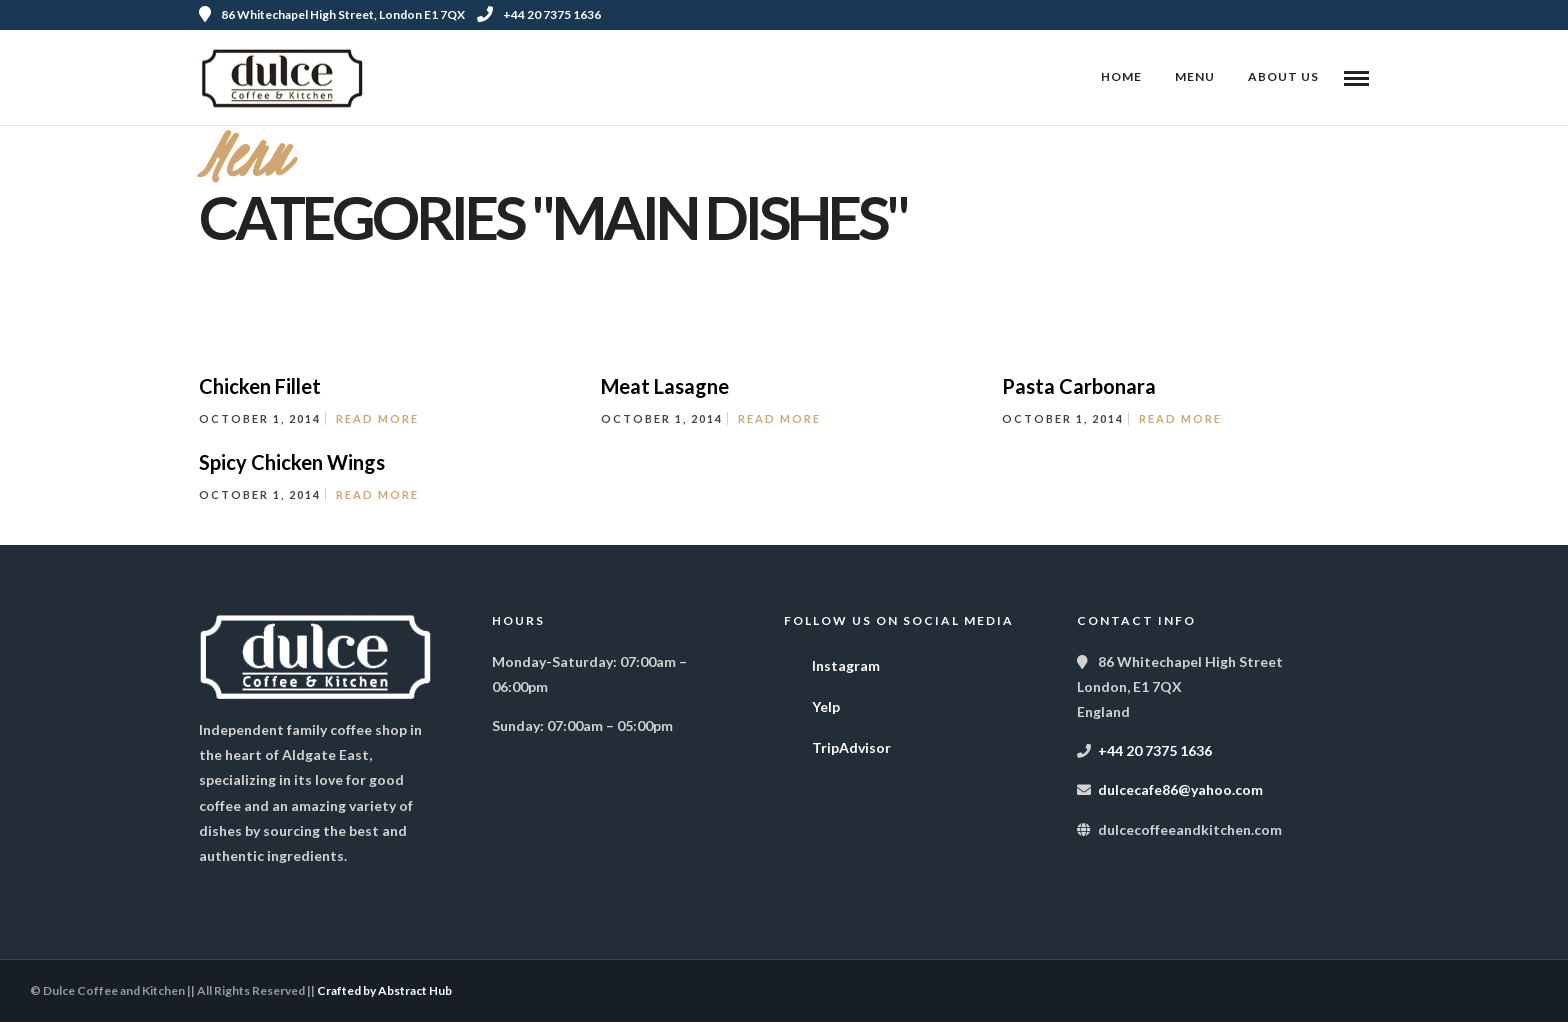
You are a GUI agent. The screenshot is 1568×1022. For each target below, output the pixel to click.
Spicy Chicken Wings (292, 462)
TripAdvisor (837, 743)
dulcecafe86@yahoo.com (1180, 789)
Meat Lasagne (665, 386)
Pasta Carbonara (1079, 386)
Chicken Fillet (260, 386)
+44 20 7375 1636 (539, 14)
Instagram (832, 661)
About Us (1283, 76)
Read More (377, 418)
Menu (1195, 76)
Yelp (812, 702)
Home (1121, 76)
